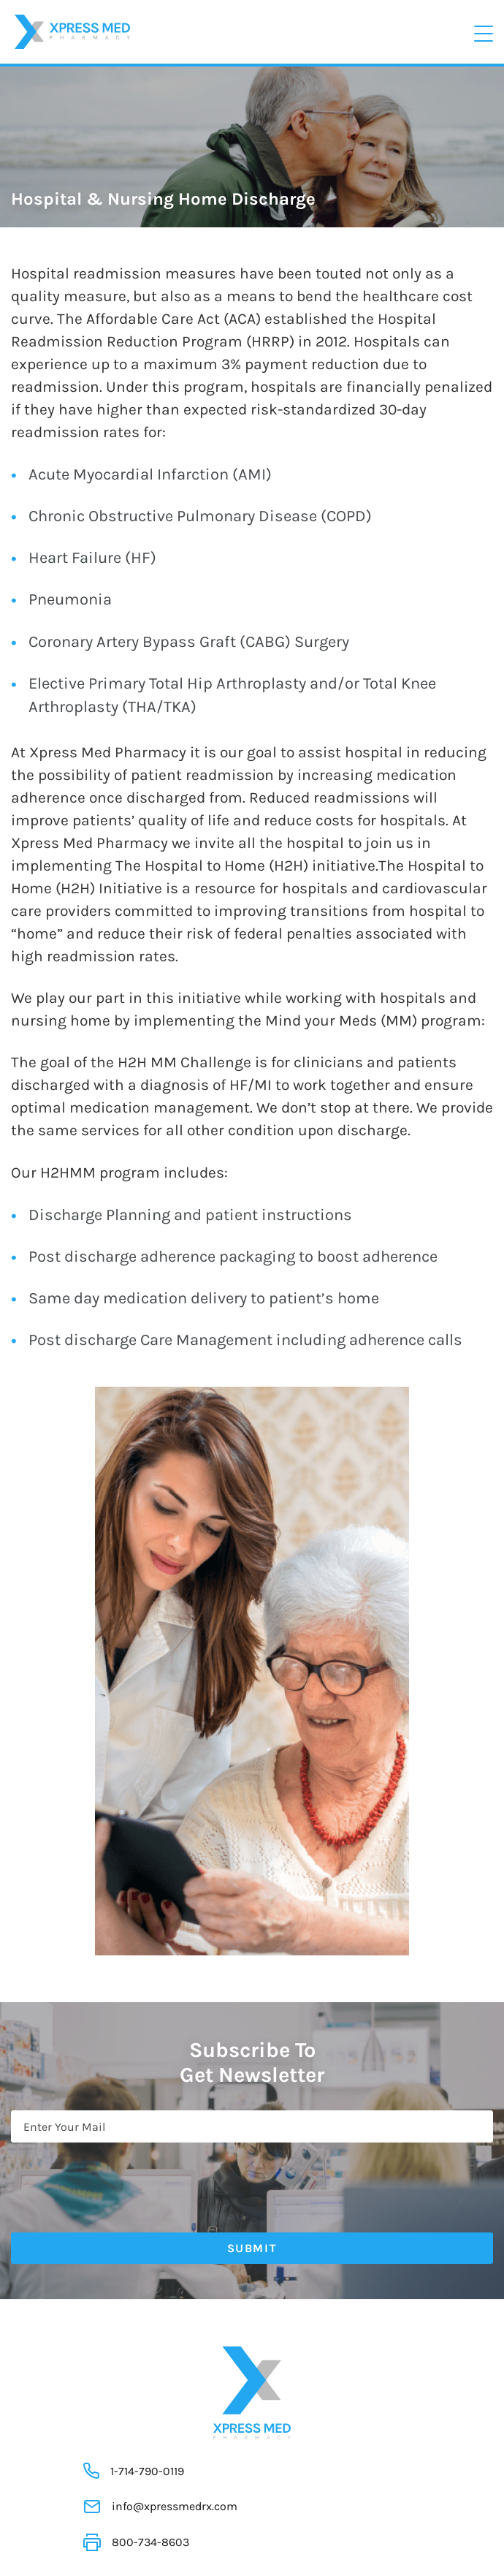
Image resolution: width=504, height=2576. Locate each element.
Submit (252, 2248)
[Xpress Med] (72, 30)
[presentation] (122, 2178)
